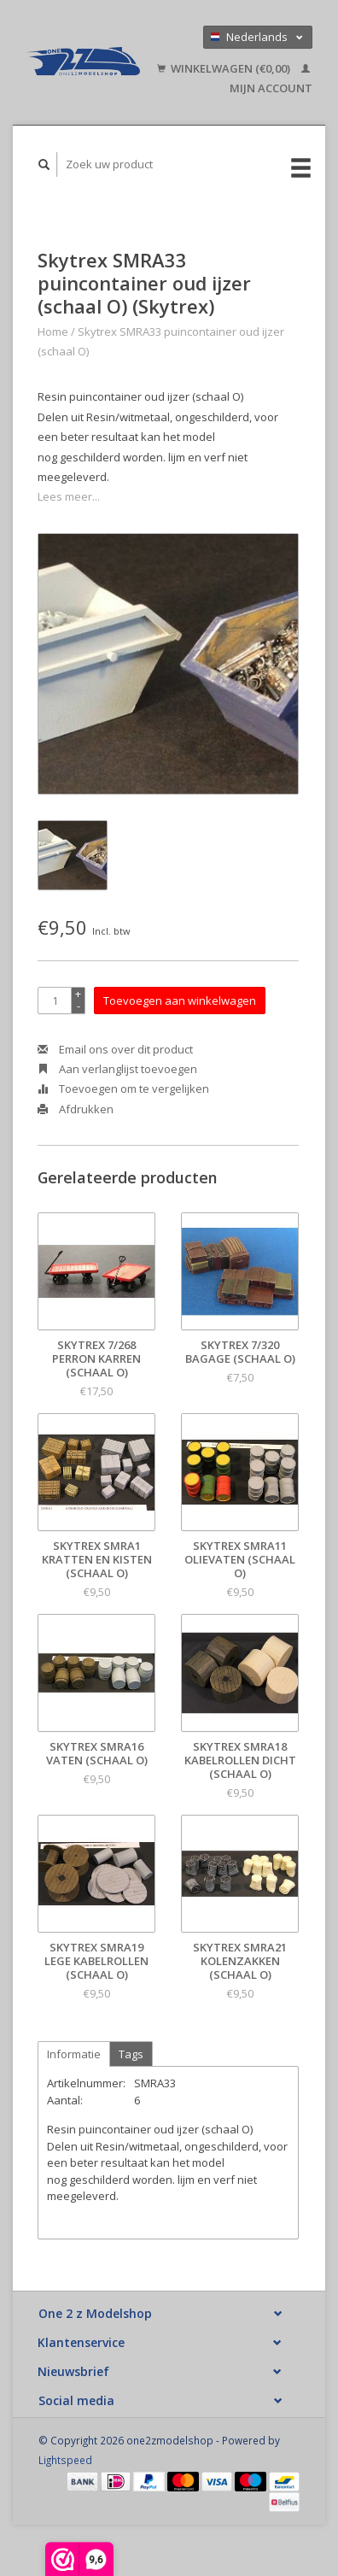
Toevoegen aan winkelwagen (179, 1000)
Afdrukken (76, 1109)
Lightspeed (65, 2460)
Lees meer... (69, 496)
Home (53, 331)
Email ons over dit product (115, 1049)
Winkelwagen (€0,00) (225, 68)
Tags (131, 2054)
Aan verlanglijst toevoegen (117, 1069)
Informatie (74, 2054)
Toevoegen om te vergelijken (123, 1088)
